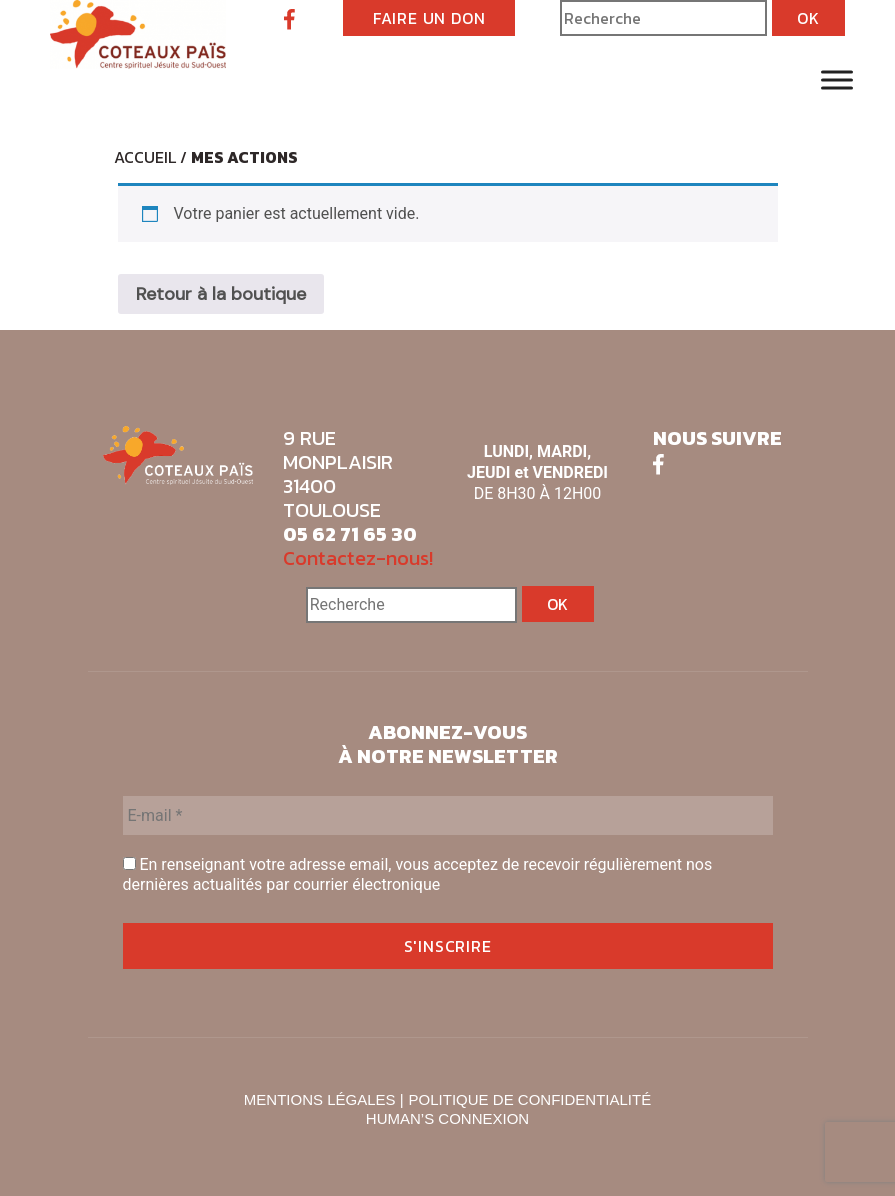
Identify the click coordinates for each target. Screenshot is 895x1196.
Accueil (145, 157)
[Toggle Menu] (837, 79)
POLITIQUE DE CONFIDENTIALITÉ (530, 1099)
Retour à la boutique (221, 294)
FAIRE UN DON (429, 18)
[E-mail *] (448, 815)
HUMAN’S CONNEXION (447, 1118)
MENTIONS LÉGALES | (324, 1099)
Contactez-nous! (358, 558)
